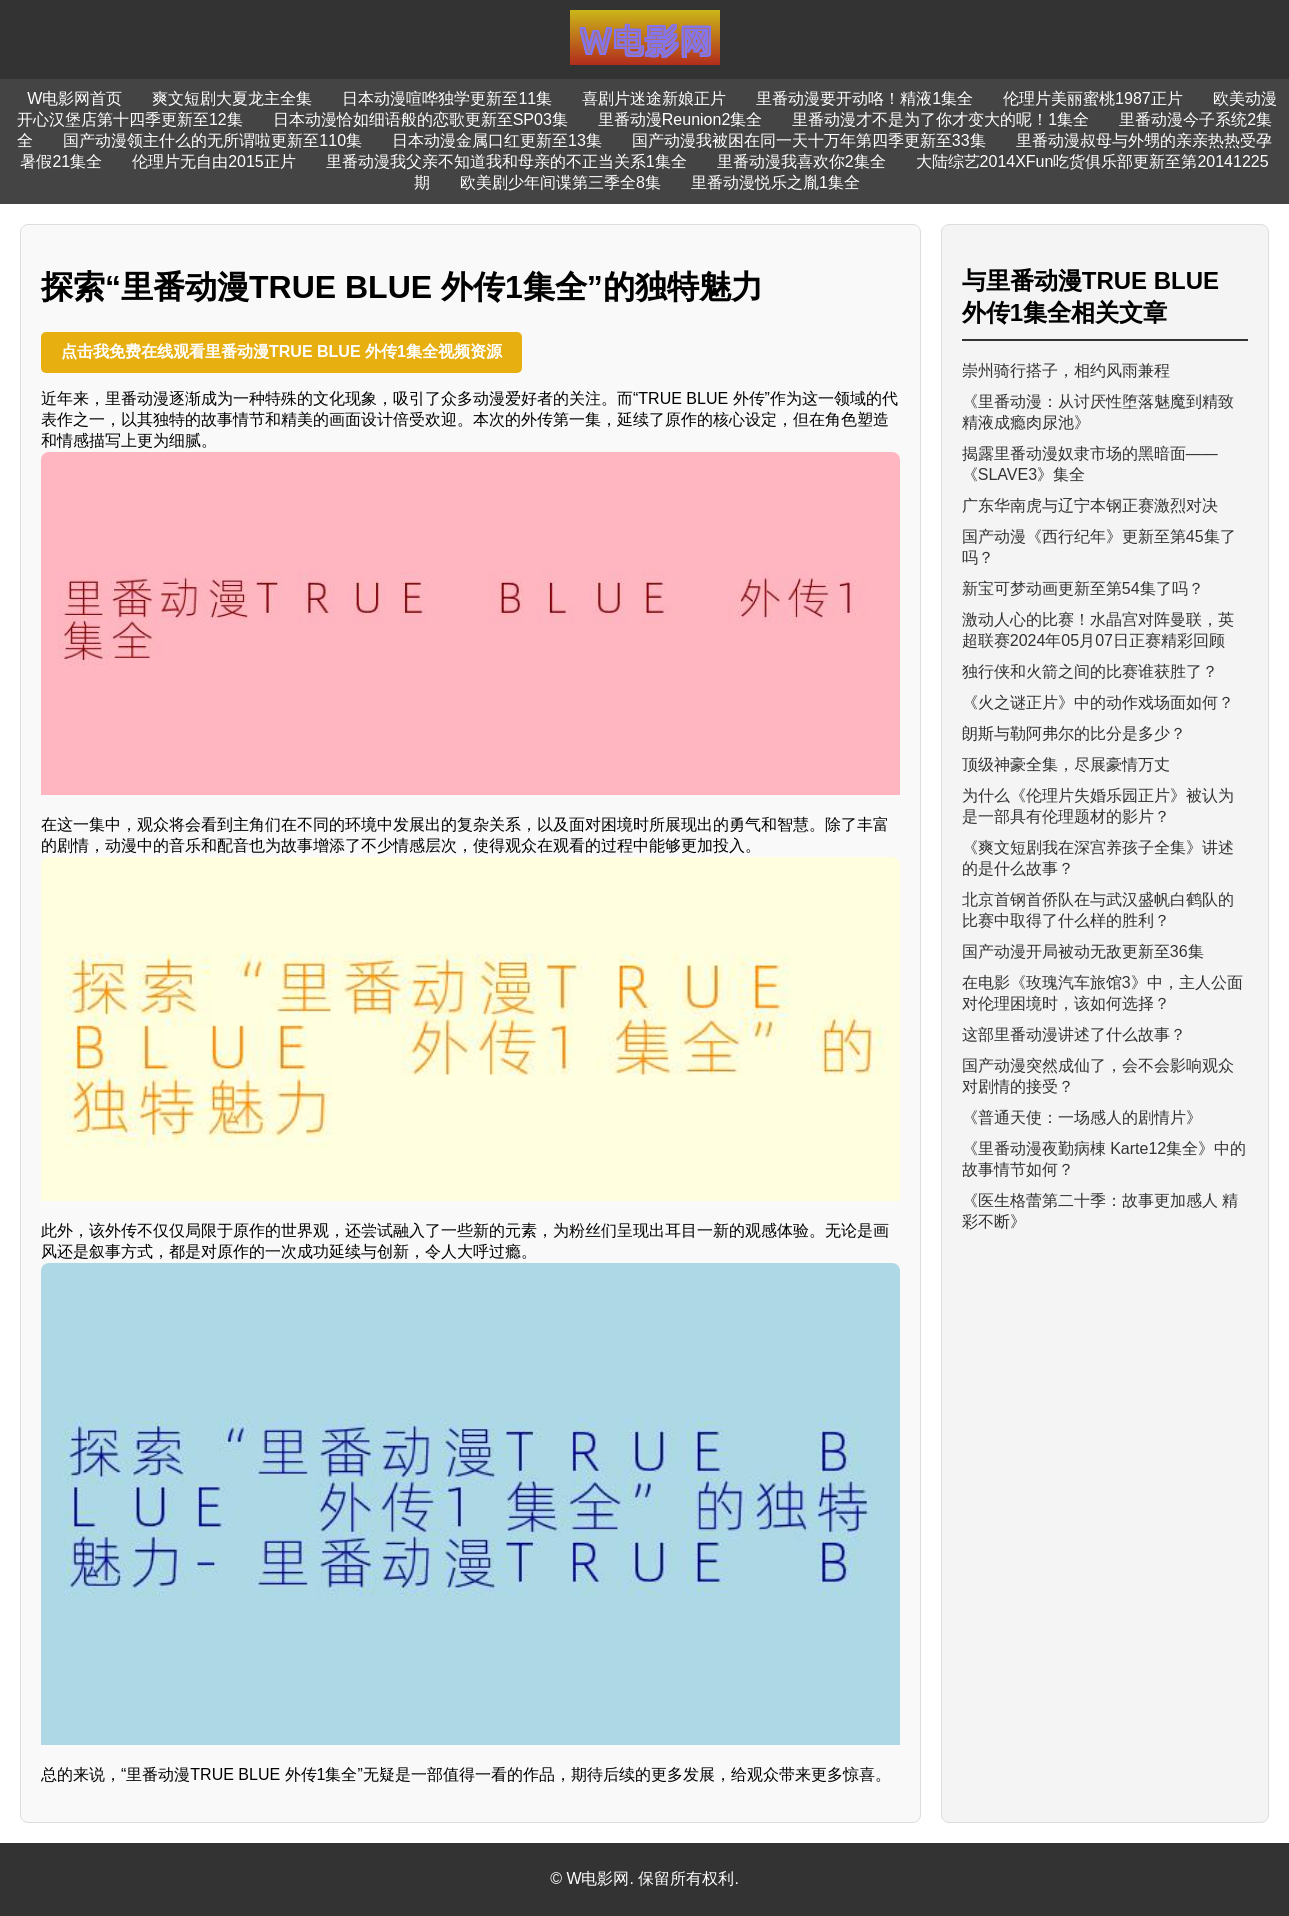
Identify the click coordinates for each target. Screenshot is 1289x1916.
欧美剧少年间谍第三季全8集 (560, 182)
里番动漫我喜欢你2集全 (801, 161)
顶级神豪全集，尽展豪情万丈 (1066, 764)
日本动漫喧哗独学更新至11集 (447, 98)
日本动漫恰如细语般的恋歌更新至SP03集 (420, 119)
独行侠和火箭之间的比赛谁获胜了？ (1090, 671)
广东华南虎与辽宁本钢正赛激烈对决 (1090, 505)
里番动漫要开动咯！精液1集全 (864, 98)
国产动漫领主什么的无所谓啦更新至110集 (212, 140)
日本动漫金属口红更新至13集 (497, 140)
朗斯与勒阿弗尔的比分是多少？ (1074, 733)
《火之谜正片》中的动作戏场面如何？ (1098, 702)
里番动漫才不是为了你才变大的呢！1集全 (940, 119)
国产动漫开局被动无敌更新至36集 (1083, 951)
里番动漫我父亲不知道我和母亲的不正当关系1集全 (506, 161)
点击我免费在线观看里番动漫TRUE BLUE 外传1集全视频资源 (281, 351)
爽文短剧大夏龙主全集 (232, 98)
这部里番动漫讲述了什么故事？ (1074, 1034)
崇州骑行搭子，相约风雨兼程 (1066, 370)
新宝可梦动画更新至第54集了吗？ (1083, 588)
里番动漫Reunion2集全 (680, 119)
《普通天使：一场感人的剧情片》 (1082, 1117)
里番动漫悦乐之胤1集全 (775, 182)
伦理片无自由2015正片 (214, 161)
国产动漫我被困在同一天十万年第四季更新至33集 (809, 140)
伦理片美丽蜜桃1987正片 (1093, 98)
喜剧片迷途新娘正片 (654, 98)
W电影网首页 (74, 98)
